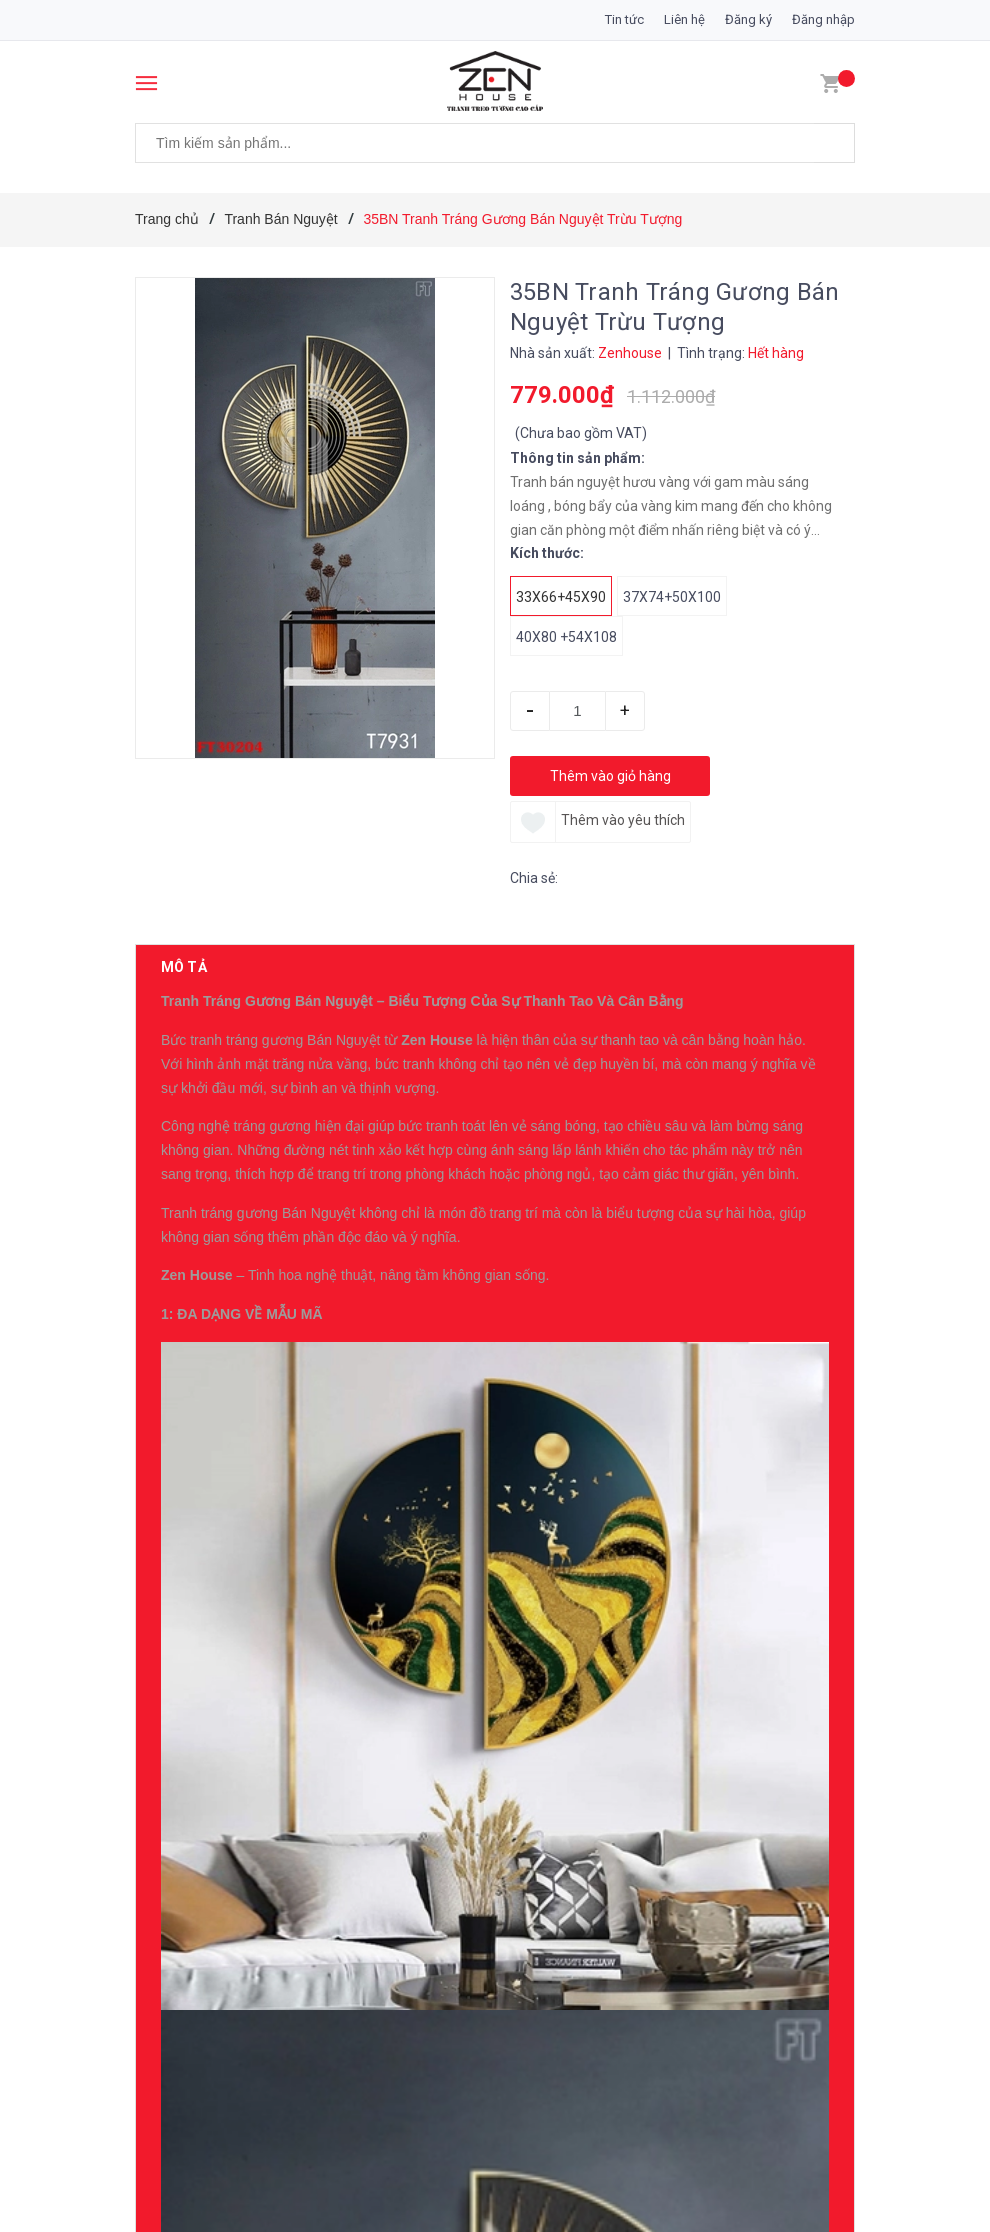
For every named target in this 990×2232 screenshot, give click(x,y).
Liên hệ (684, 19)
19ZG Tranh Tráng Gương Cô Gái (348, 1606)
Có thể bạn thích (227, 1422)
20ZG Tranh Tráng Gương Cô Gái (348, 1475)
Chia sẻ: (534, 878)
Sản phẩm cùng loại (241, 2158)
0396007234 (319, 1335)
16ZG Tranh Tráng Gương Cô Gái (348, 1999)
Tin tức (624, 19)
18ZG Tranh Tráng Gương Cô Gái (348, 1737)
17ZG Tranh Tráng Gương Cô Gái (348, 1868)
